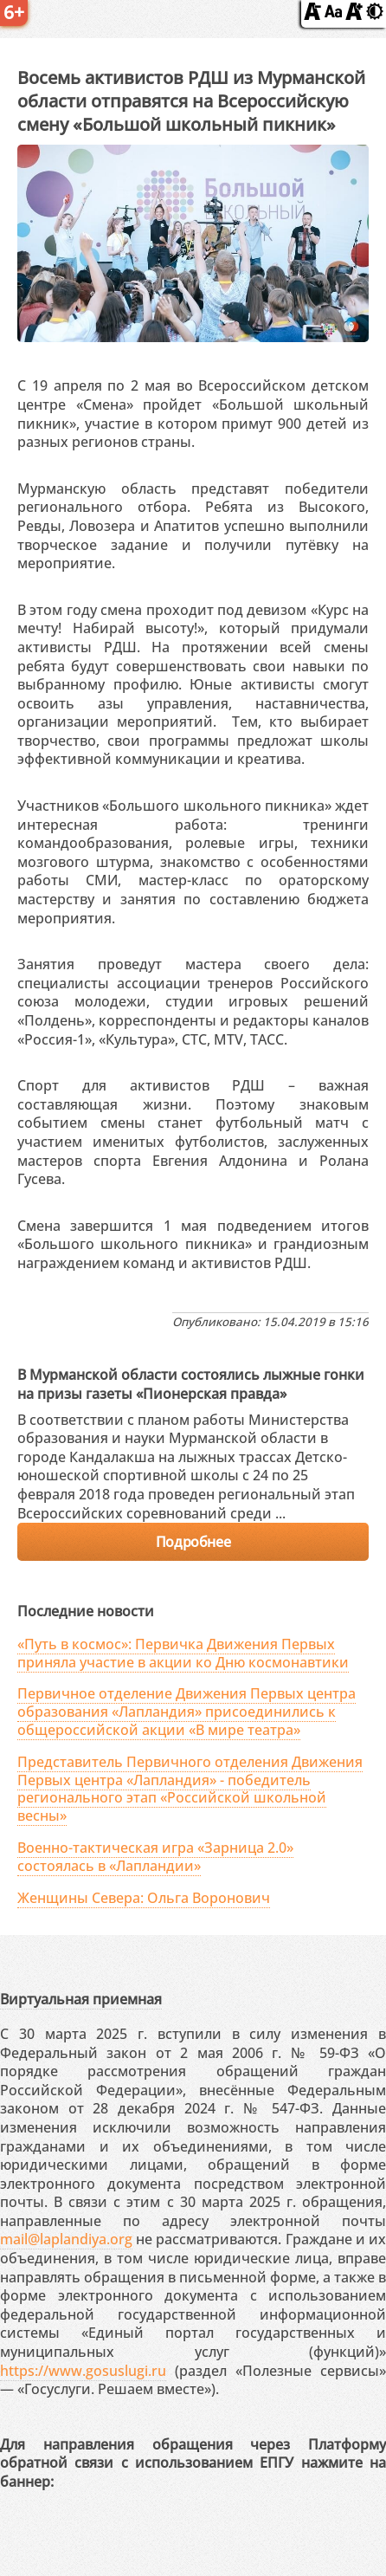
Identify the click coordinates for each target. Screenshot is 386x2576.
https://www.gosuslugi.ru (83, 2370)
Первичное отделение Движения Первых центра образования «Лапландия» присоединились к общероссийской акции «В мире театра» (186, 1711)
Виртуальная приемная (81, 1999)
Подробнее (193, 1541)
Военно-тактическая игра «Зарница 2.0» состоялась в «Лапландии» (155, 1856)
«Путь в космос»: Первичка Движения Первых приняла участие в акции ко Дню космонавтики (183, 1653)
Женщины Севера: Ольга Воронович (143, 1897)
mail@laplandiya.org (66, 2239)
